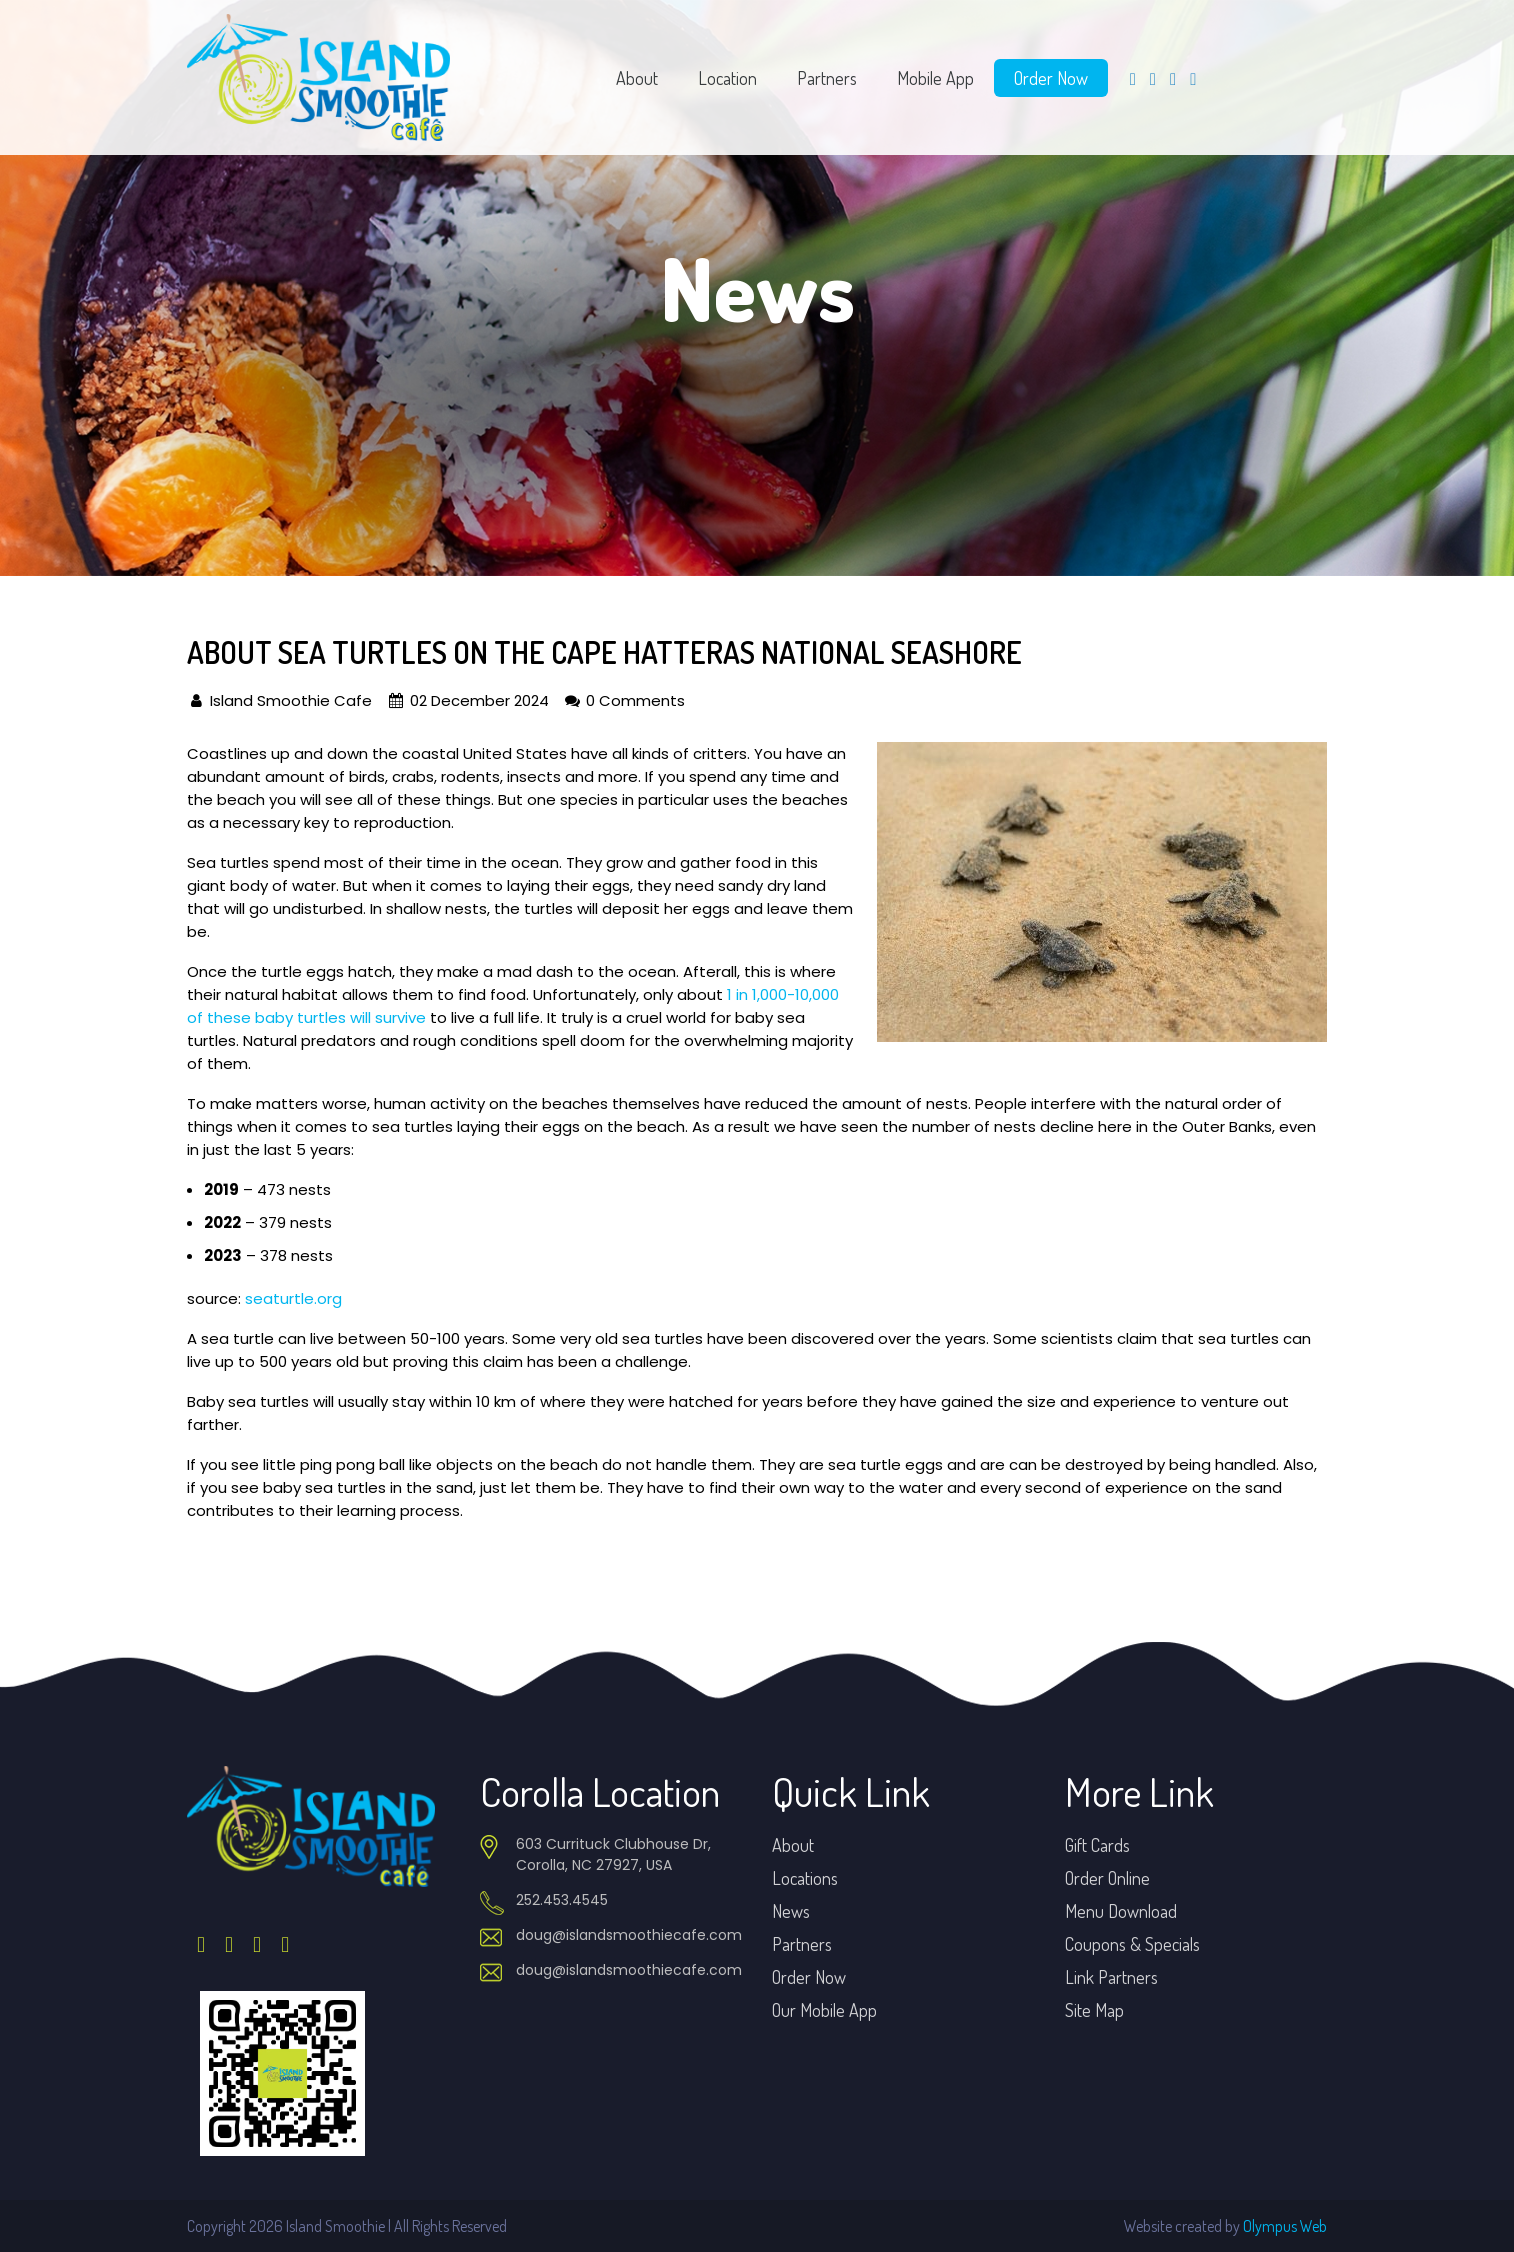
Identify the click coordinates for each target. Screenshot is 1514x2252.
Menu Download (1121, 1911)
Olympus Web (1285, 2226)
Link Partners (1111, 1977)
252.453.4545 (562, 1900)
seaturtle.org (293, 1298)
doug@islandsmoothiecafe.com (629, 1935)
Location (727, 78)
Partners (827, 78)
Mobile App (935, 78)
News (791, 1911)
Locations (805, 1878)
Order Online (1107, 1878)
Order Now (1051, 78)
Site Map (1094, 2010)
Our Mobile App (824, 2010)
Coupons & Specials (1132, 1944)
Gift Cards (1097, 1845)
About (637, 78)
